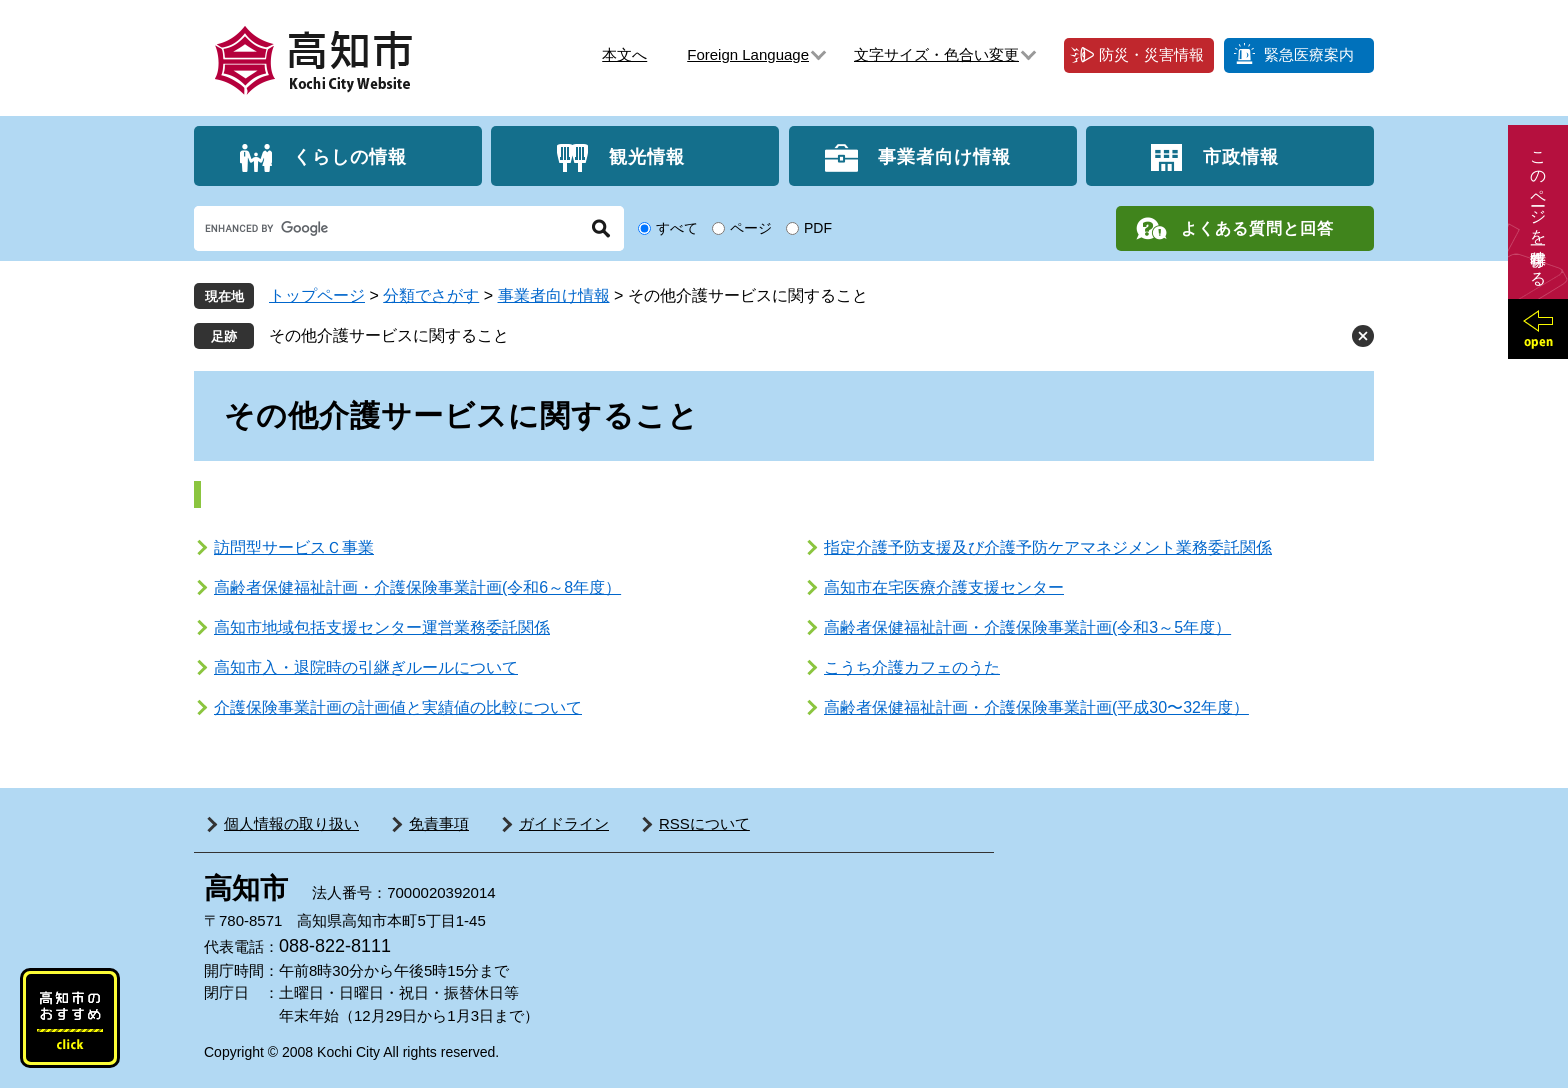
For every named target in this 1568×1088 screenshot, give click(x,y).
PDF (818, 228)
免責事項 (439, 823)
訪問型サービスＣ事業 (294, 547)
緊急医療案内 (1309, 54)
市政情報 (1241, 156)
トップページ (317, 295)
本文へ (624, 54)
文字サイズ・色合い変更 (936, 54)
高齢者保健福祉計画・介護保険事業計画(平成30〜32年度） (1036, 707)
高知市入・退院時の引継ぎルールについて (366, 667)
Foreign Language (748, 54)
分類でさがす (431, 295)
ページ (751, 228)
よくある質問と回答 (1257, 228)
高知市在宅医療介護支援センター (944, 587)
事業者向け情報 (944, 156)
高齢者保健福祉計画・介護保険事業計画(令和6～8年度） (417, 587)
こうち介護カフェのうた (912, 667)
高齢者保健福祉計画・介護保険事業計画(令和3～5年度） (1027, 627)
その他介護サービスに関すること (389, 335)
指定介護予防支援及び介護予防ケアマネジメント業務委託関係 (1048, 547)
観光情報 (647, 156)
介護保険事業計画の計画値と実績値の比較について (398, 707)
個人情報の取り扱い (291, 823)
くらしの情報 (350, 156)
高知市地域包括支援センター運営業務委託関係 (382, 627)
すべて (677, 228)
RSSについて (704, 823)
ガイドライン (564, 823)
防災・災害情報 (1151, 54)
